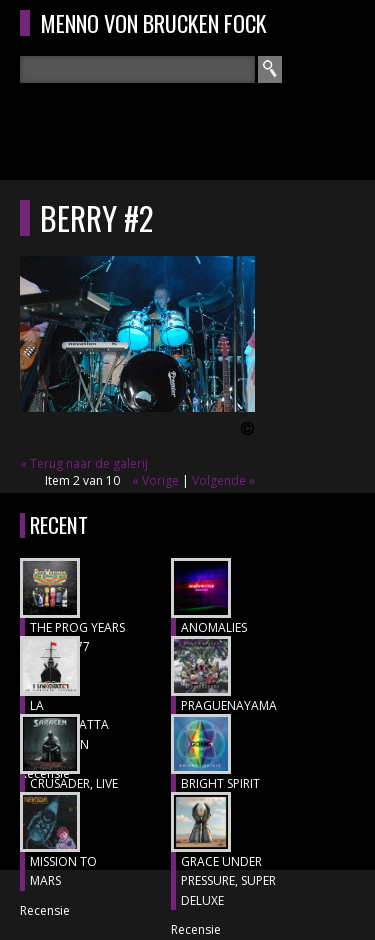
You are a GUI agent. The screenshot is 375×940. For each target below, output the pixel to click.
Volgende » (223, 480)
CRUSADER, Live (74, 783)
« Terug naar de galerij (84, 463)
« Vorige (155, 480)
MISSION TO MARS (63, 871)
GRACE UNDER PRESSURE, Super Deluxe (228, 881)
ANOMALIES (214, 627)
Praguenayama (229, 705)
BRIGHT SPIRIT (220, 783)
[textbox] (137, 69)
